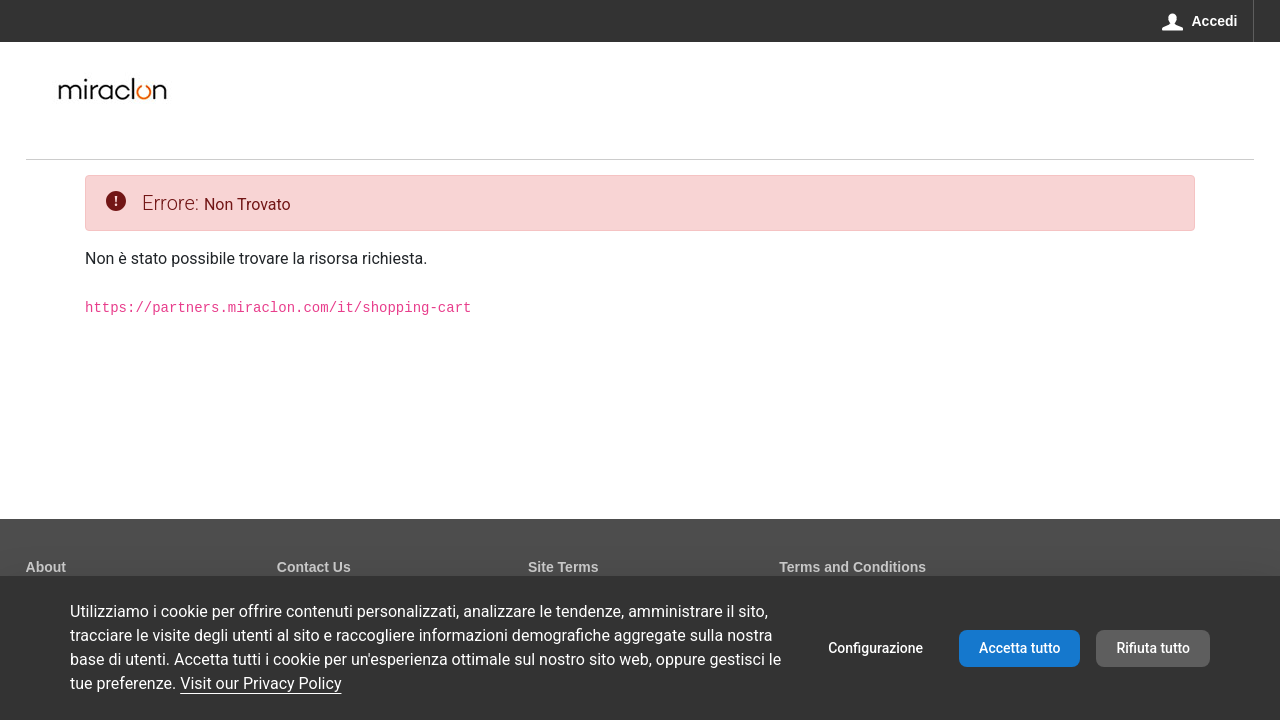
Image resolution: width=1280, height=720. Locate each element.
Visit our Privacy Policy (260, 683)
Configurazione (875, 648)
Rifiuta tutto (1153, 648)
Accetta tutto (1019, 648)
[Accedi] (1200, 21)
